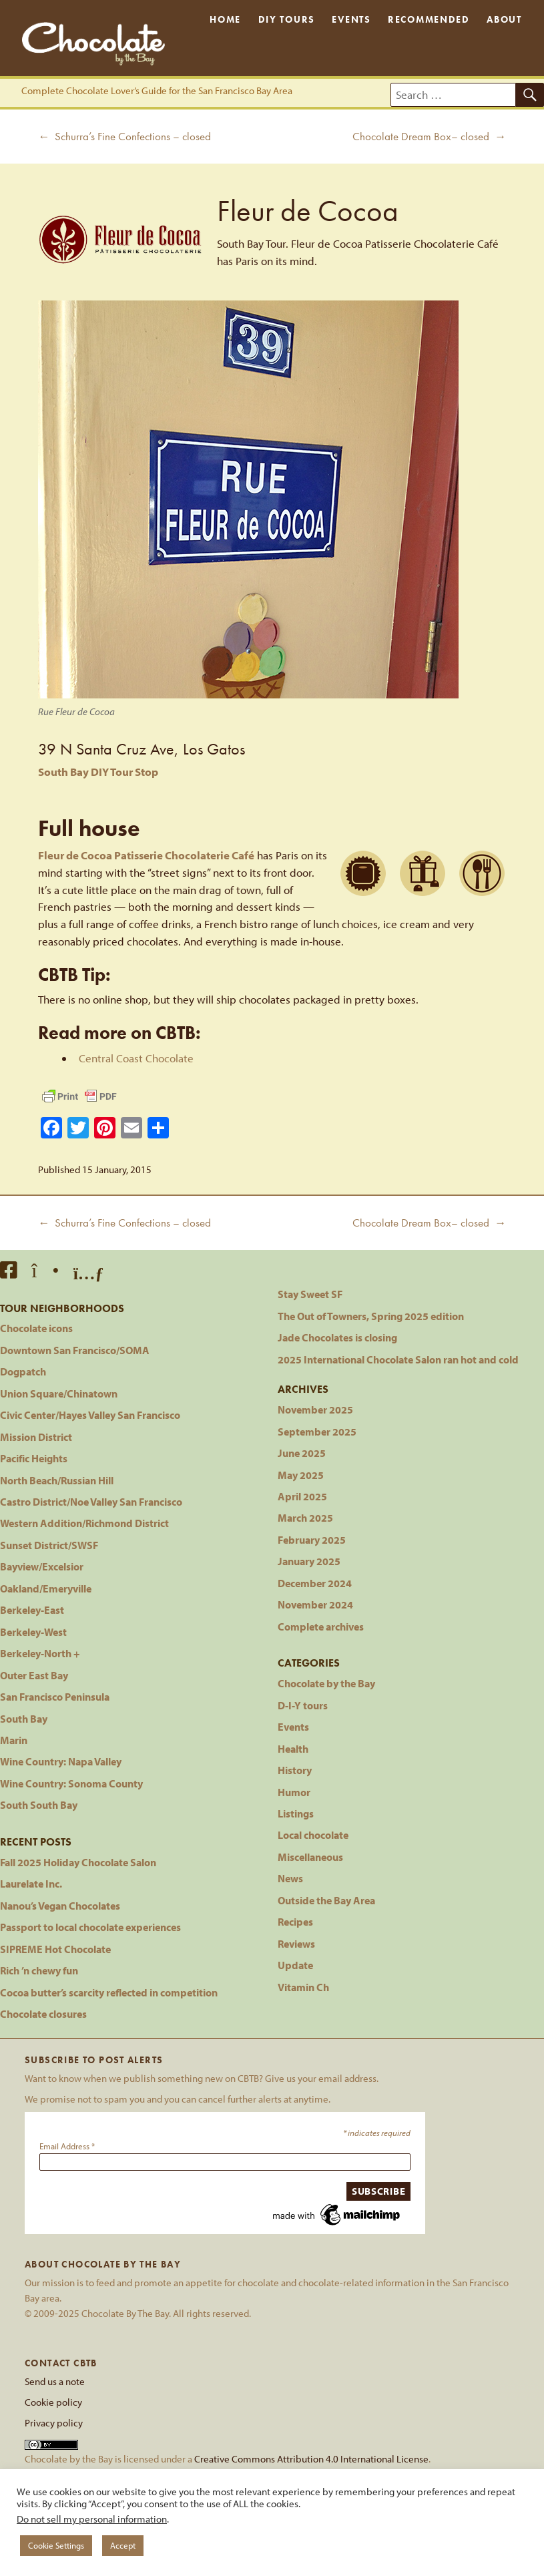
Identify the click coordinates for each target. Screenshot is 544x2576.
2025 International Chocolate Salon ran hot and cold (398, 1359)
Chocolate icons (36, 1328)
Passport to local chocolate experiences (90, 1927)
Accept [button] (122, 2545)
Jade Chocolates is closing (337, 1337)
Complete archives (321, 1626)
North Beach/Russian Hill (56, 1480)
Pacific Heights (33, 1458)
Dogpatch (23, 1371)
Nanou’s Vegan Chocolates (60, 1905)
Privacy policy (54, 2422)
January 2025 (309, 1561)
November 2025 (315, 1409)
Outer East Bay (34, 1675)
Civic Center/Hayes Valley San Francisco (90, 1415)
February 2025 (312, 1539)
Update (295, 1965)
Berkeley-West (33, 1632)
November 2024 (315, 1604)
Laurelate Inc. (31, 1883)
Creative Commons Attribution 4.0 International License (311, 2458)
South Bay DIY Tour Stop (98, 772)
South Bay (23, 1718)
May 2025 (301, 1475)
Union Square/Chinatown (58, 1393)
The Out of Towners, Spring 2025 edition (371, 1316)
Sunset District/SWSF (49, 1545)
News (290, 1878)
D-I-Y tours (303, 1705)
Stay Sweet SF (310, 1294)
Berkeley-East (32, 1609)
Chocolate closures (43, 2013)
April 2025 (302, 1496)
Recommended (429, 19)
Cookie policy (53, 2401)
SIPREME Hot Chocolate (55, 1949)
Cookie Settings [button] (56, 2545)
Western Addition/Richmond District (84, 1523)
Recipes (295, 1921)
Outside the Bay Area (326, 1900)
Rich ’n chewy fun (39, 1970)
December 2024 (315, 1583)
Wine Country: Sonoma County (71, 1783)
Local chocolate (313, 1835)
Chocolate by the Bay (326, 1683)
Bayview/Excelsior (41, 1566)
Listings (296, 1813)
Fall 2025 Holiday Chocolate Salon (78, 1862)
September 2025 (317, 1431)
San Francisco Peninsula (54, 1696)
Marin (13, 1740)
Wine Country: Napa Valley (60, 1761)
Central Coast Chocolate (136, 1058)
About (504, 19)
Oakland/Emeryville (45, 1588)
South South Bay (38, 1804)
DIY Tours (286, 19)
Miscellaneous (310, 1857)
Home (225, 19)
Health (293, 1748)
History (295, 1770)
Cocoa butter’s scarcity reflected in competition (109, 1992)
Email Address (67, 2146)
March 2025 (305, 1517)
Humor (294, 1792)
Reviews (296, 1943)
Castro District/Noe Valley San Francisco (91, 1501)
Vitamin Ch (303, 1987)
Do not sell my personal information (92, 2519)
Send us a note (55, 2381)
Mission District (36, 1437)
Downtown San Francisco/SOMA (75, 1350)
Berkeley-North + (40, 1653)
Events (351, 19)
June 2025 (302, 1453)
